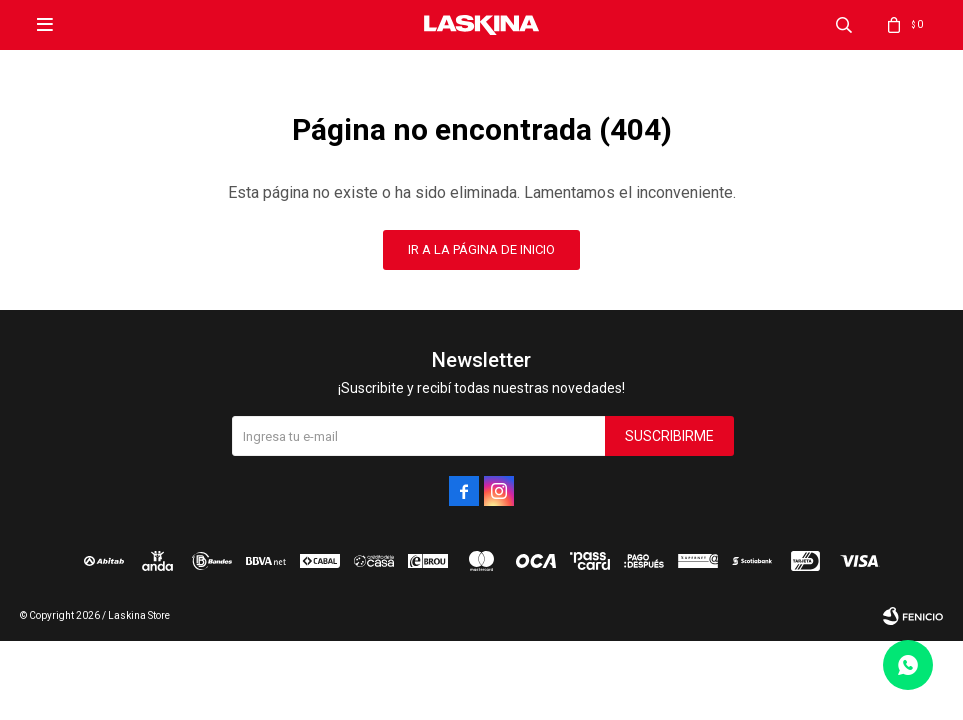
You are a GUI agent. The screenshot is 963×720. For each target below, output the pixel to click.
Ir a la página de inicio (481, 249)
